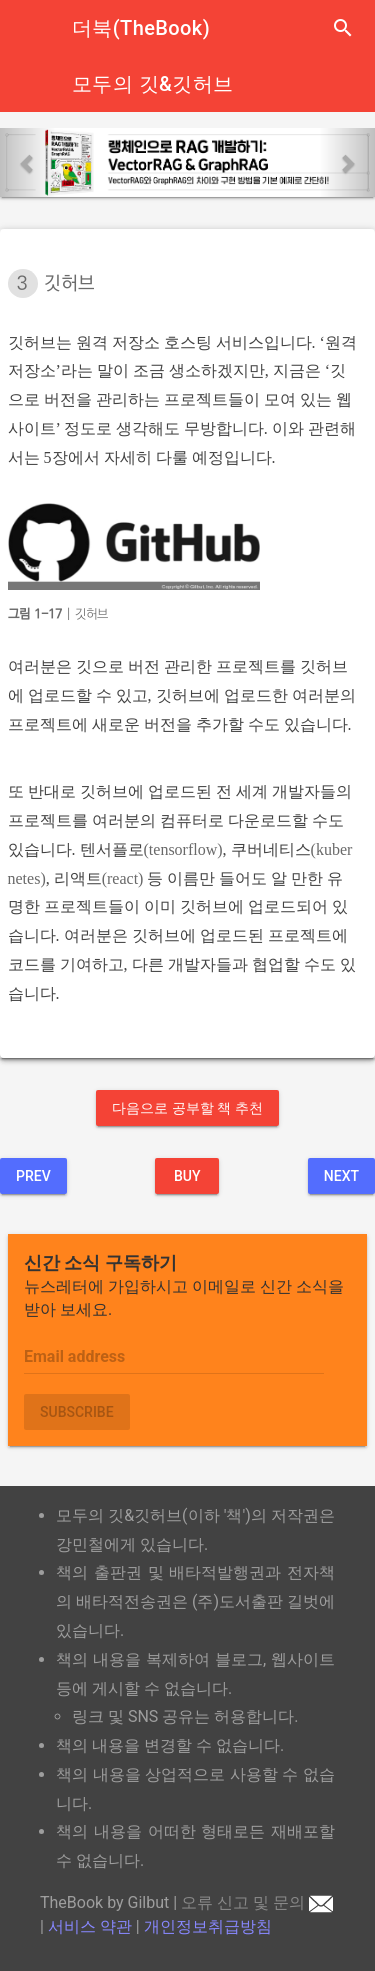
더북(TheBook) (141, 28)
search (343, 28)
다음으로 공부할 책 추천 (187, 1108)
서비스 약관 (90, 1926)
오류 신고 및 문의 (257, 1902)
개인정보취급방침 (208, 1926)
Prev (33, 1176)
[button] (28, 162)
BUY (187, 1176)
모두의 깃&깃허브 (152, 84)
